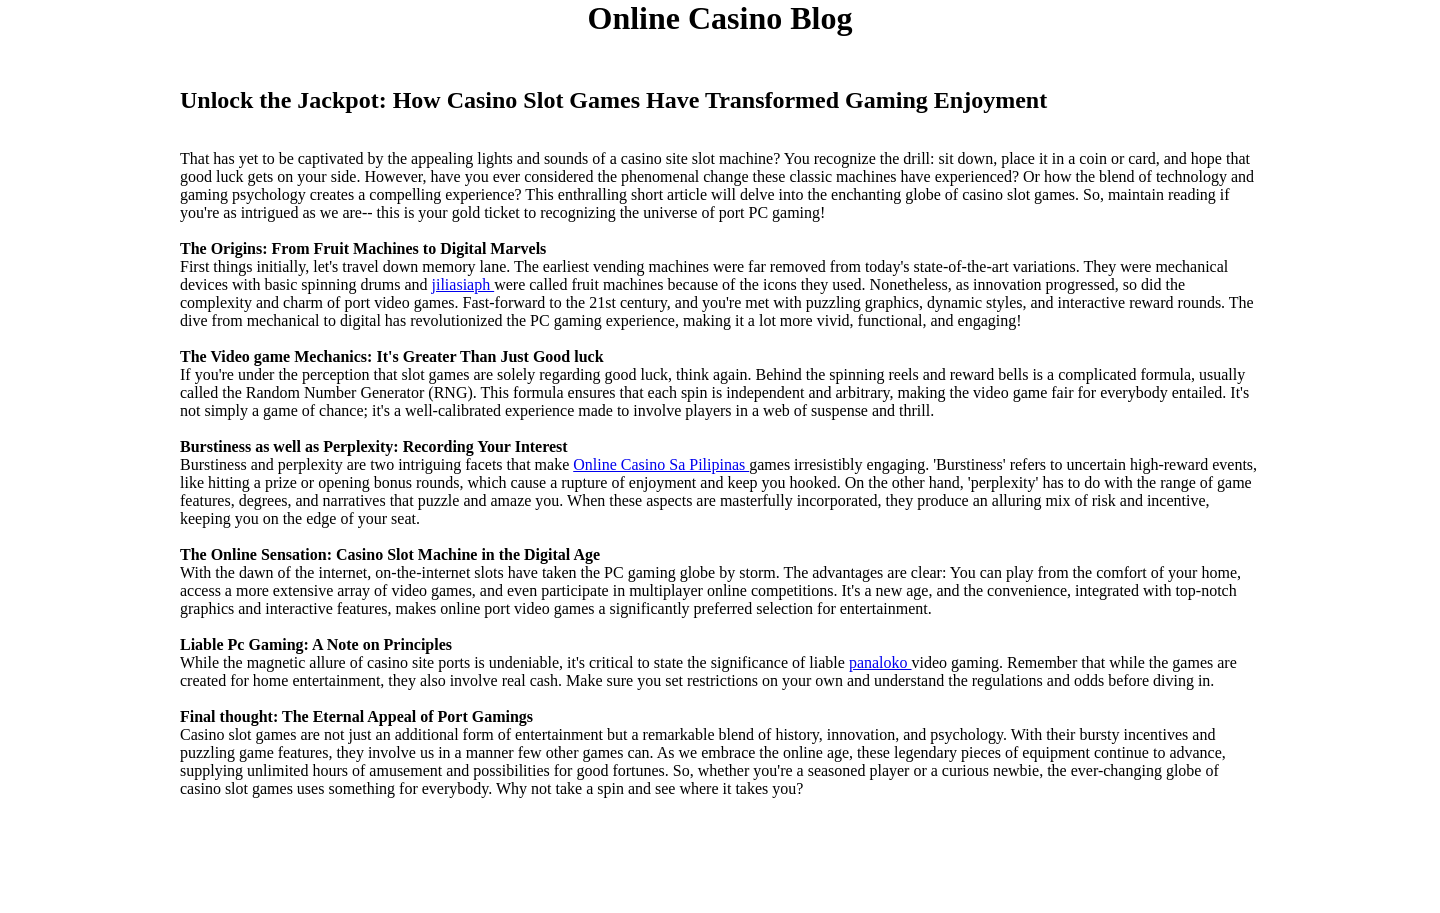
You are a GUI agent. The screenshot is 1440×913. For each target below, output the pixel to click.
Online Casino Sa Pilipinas (661, 464)
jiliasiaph (463, 284)
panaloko (880, 662)
